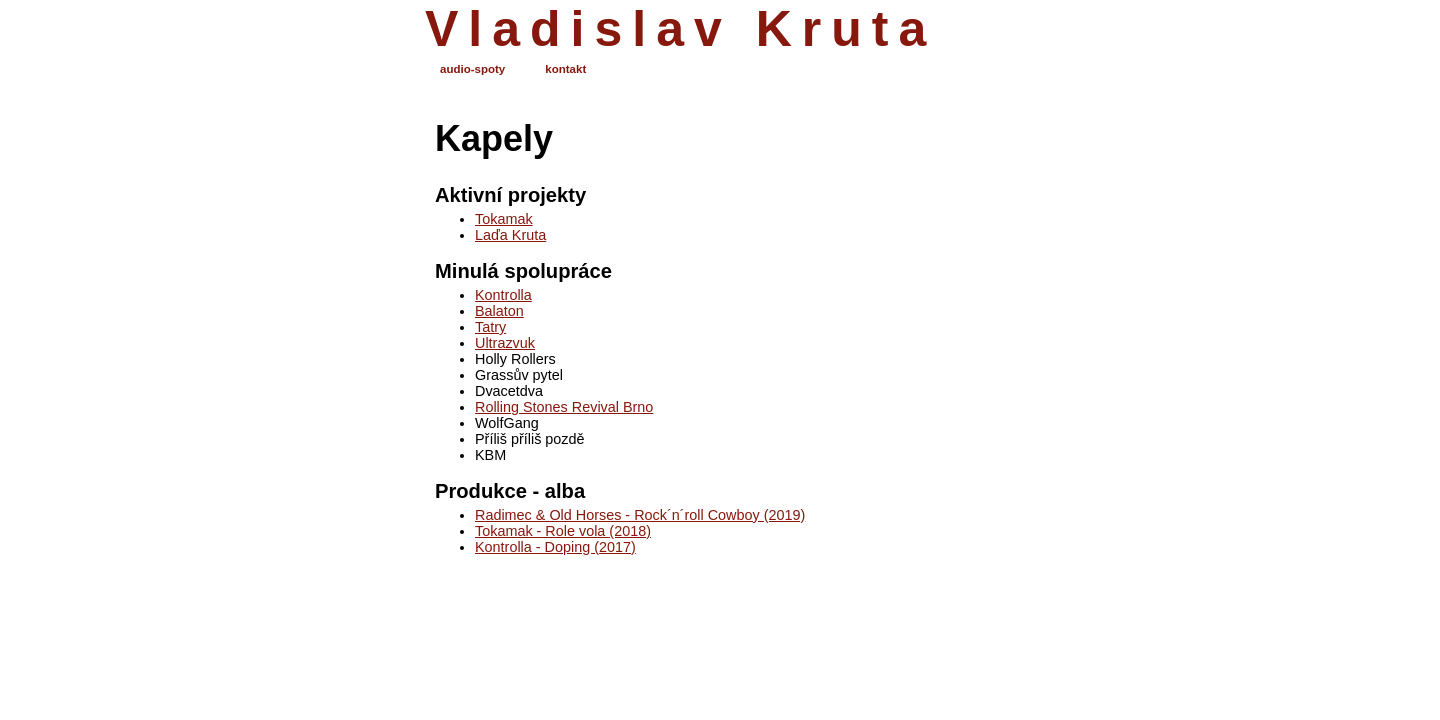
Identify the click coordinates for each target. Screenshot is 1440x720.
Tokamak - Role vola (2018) (563, 531)
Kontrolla (503, 295)
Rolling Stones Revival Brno (564, 407)
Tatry (490, 327)
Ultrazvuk (505, 343)
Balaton (499, 311)
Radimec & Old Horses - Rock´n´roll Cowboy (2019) (640, 515)
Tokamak (504, 219)
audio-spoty (472, 69)
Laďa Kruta (510, 235)
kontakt (565, 69)
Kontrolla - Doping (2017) (555, 547)
